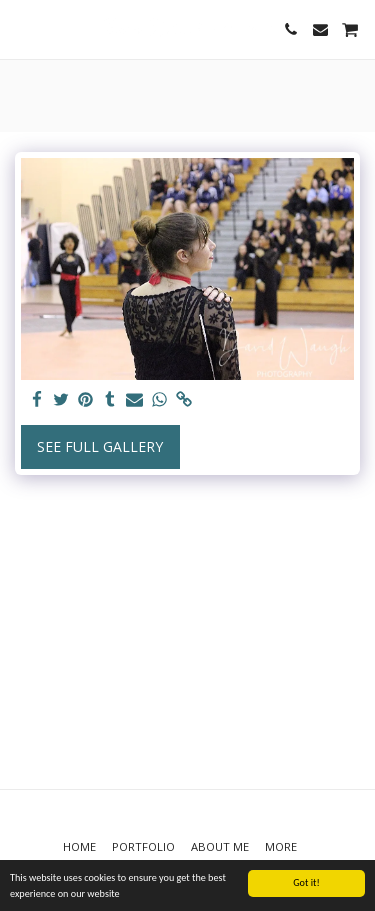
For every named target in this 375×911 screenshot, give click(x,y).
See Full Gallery (100, 446)
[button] (22, 28)
